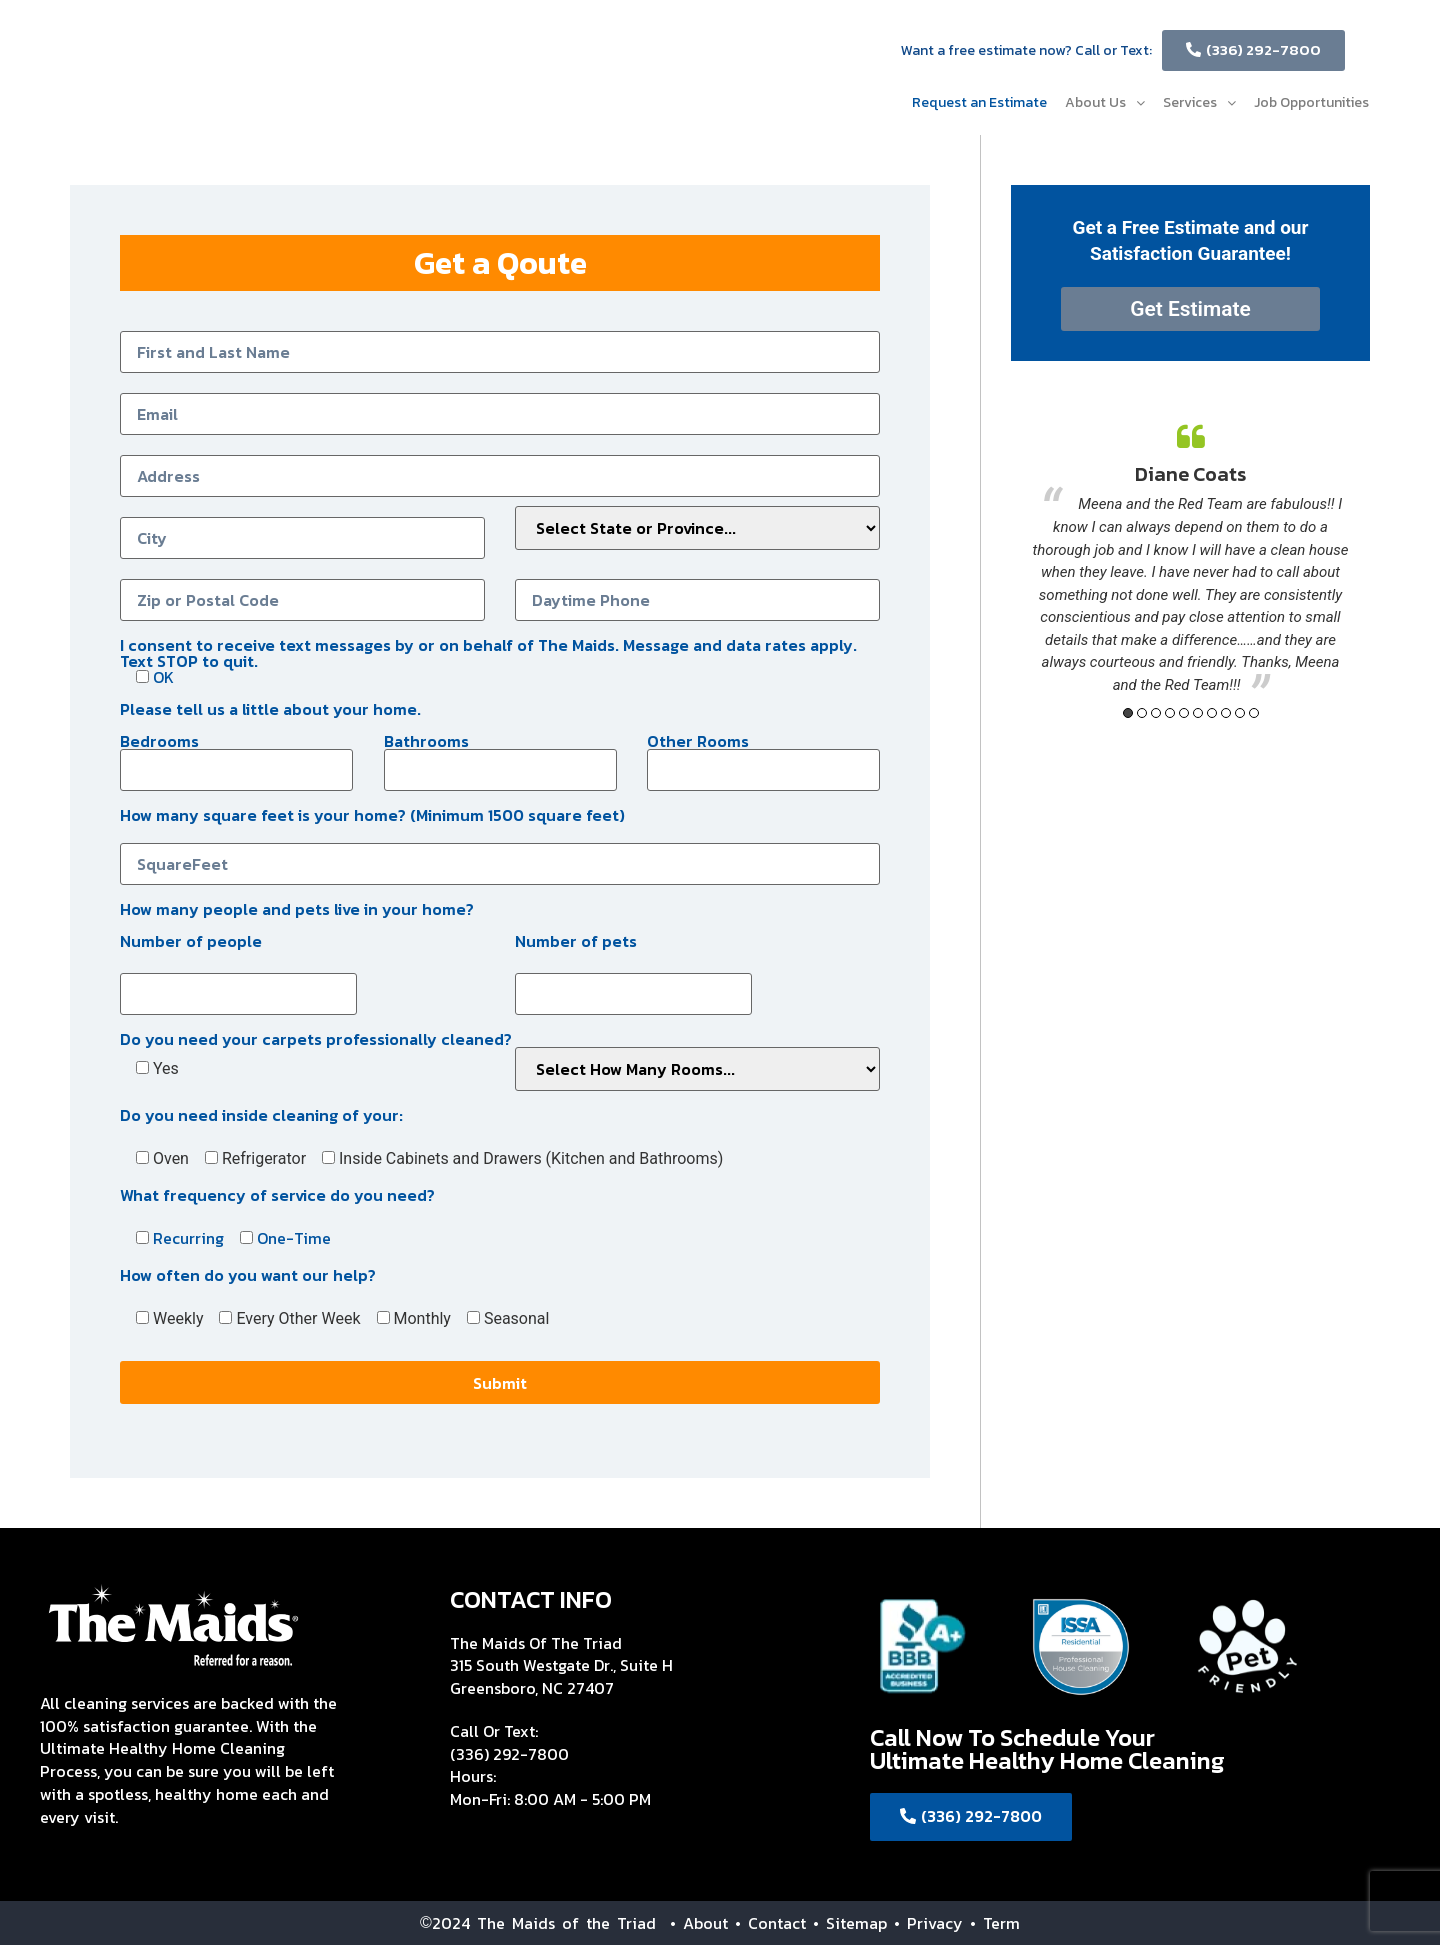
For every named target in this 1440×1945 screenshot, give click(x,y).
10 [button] (1254, 713)
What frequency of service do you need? (277, 1193)
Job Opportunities (1311, 102)
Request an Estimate (979, 102)
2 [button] (1142, 713)
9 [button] (1240, 713)
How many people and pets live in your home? (297, 907)
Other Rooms (763, 755)
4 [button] (1170, 713)
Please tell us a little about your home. (270, 707)
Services (1199, 102)
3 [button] (1156, 713)
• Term (995, 1923)
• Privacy (932, 1923)
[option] (1190, 560)
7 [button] (1212, 713)
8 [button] (1226, 713)
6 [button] (1198, 713)
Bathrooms (500, 755)
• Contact (770, 1923)
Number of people (191, 939)
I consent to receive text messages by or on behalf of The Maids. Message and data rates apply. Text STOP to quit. (488, 659)
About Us (1105, 102)
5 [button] (1184, 713)
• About (692, 1923)
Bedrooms (236, 755)
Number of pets (576, 939)
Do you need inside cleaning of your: (261, 1113)
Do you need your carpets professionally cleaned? (316, 1037)
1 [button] (1128, 713)
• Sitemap (850, 1923)
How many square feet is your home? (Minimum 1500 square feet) (500, 839)
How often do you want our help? (248, 1273)
